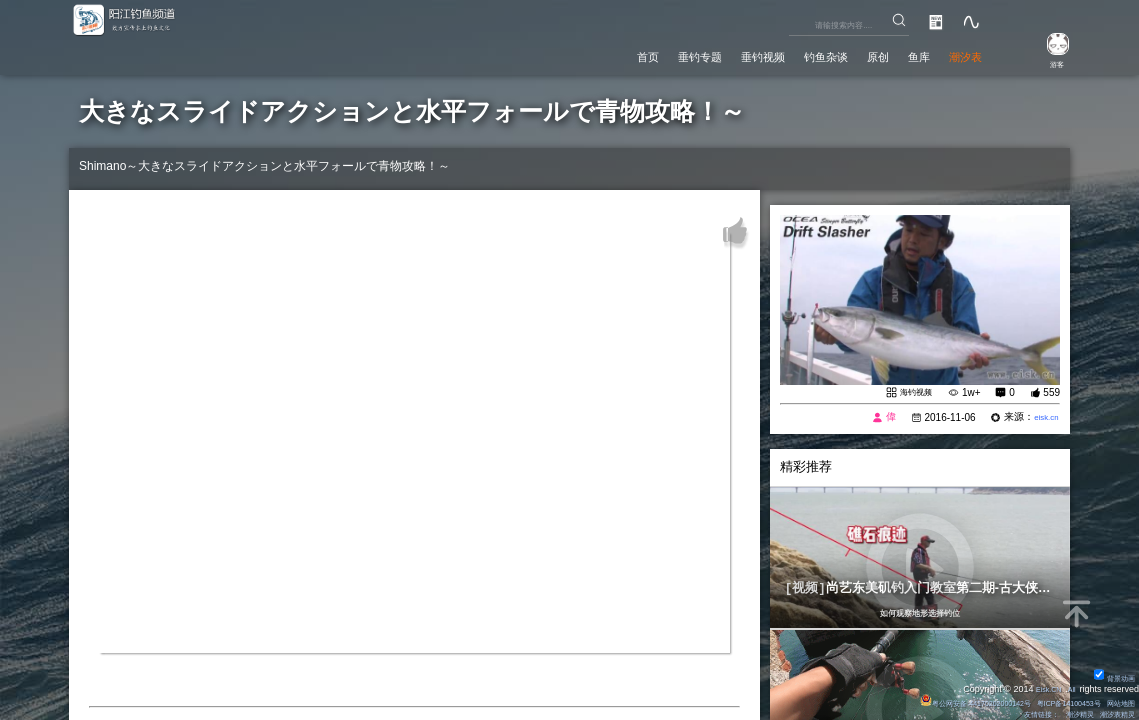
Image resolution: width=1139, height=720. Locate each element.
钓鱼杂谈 (784, 53)
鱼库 (900, 53)
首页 (559, 53)
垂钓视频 (704, 53)
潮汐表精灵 (1111, 713)
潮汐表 (959, 53)
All (1069, 686)
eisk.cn (1042, 419)
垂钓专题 (625, 53)
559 (1051, 393)
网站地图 (1116, 700)
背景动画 (1109, 674)
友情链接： (1015, 713)
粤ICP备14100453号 (1049, 700)
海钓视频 (911, 393)
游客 (1046, 62)
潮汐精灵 (1063, 713)
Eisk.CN (1040, 686)
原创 (849, 53)
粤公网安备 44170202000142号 (932, 700)
